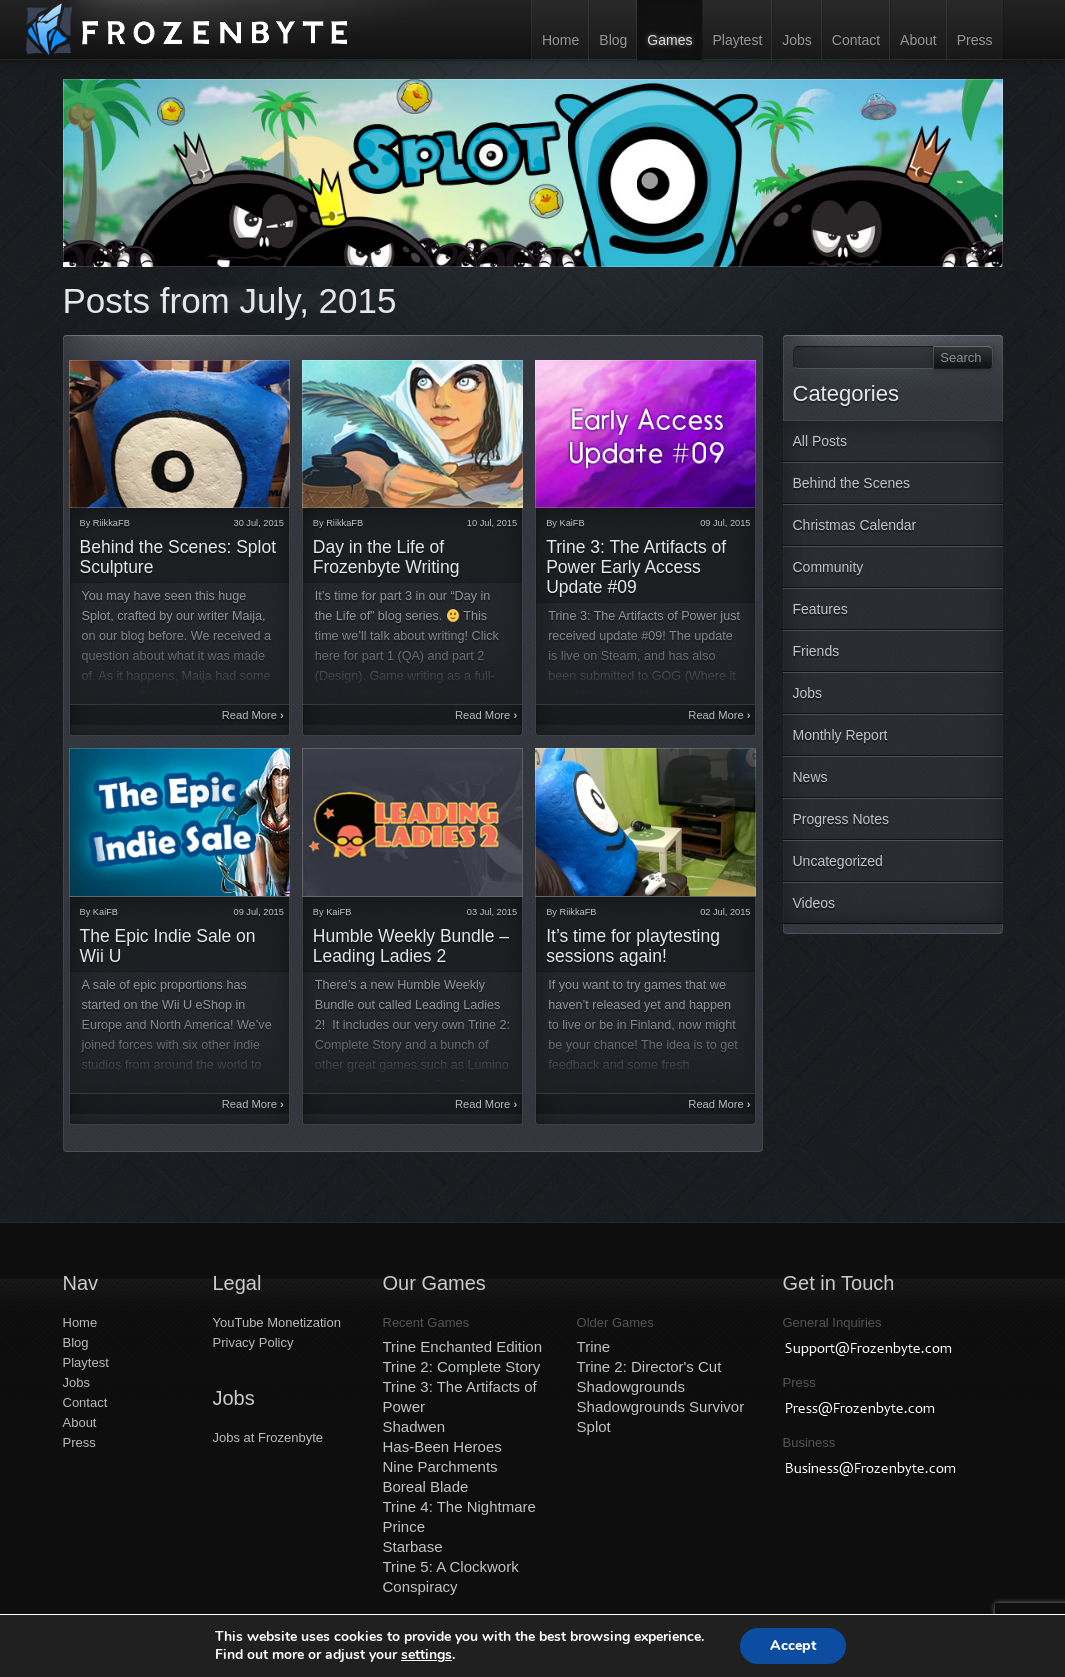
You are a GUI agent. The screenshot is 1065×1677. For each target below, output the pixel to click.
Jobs (797, 40)
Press (975, 40)
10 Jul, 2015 (492, 523)
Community (828, 567)
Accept (793, 1645)
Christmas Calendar (855, 525)
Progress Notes (841, 819)
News (810, 777)
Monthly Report (840, 735)
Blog (613, 40)
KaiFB (572, 523)
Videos (814, 903)
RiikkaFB (111, 523)
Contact (856, 40)
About (918, 40)
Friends (816, 651)
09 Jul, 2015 (725, 523)
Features (820, 609)
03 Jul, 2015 (492, 912)
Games (669, 40)
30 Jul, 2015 (259, 523)
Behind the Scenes (852, 483)
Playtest (737, 40)
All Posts (820, 441)
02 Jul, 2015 (725, 912)
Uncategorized (838, 861)
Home (560, 40)
